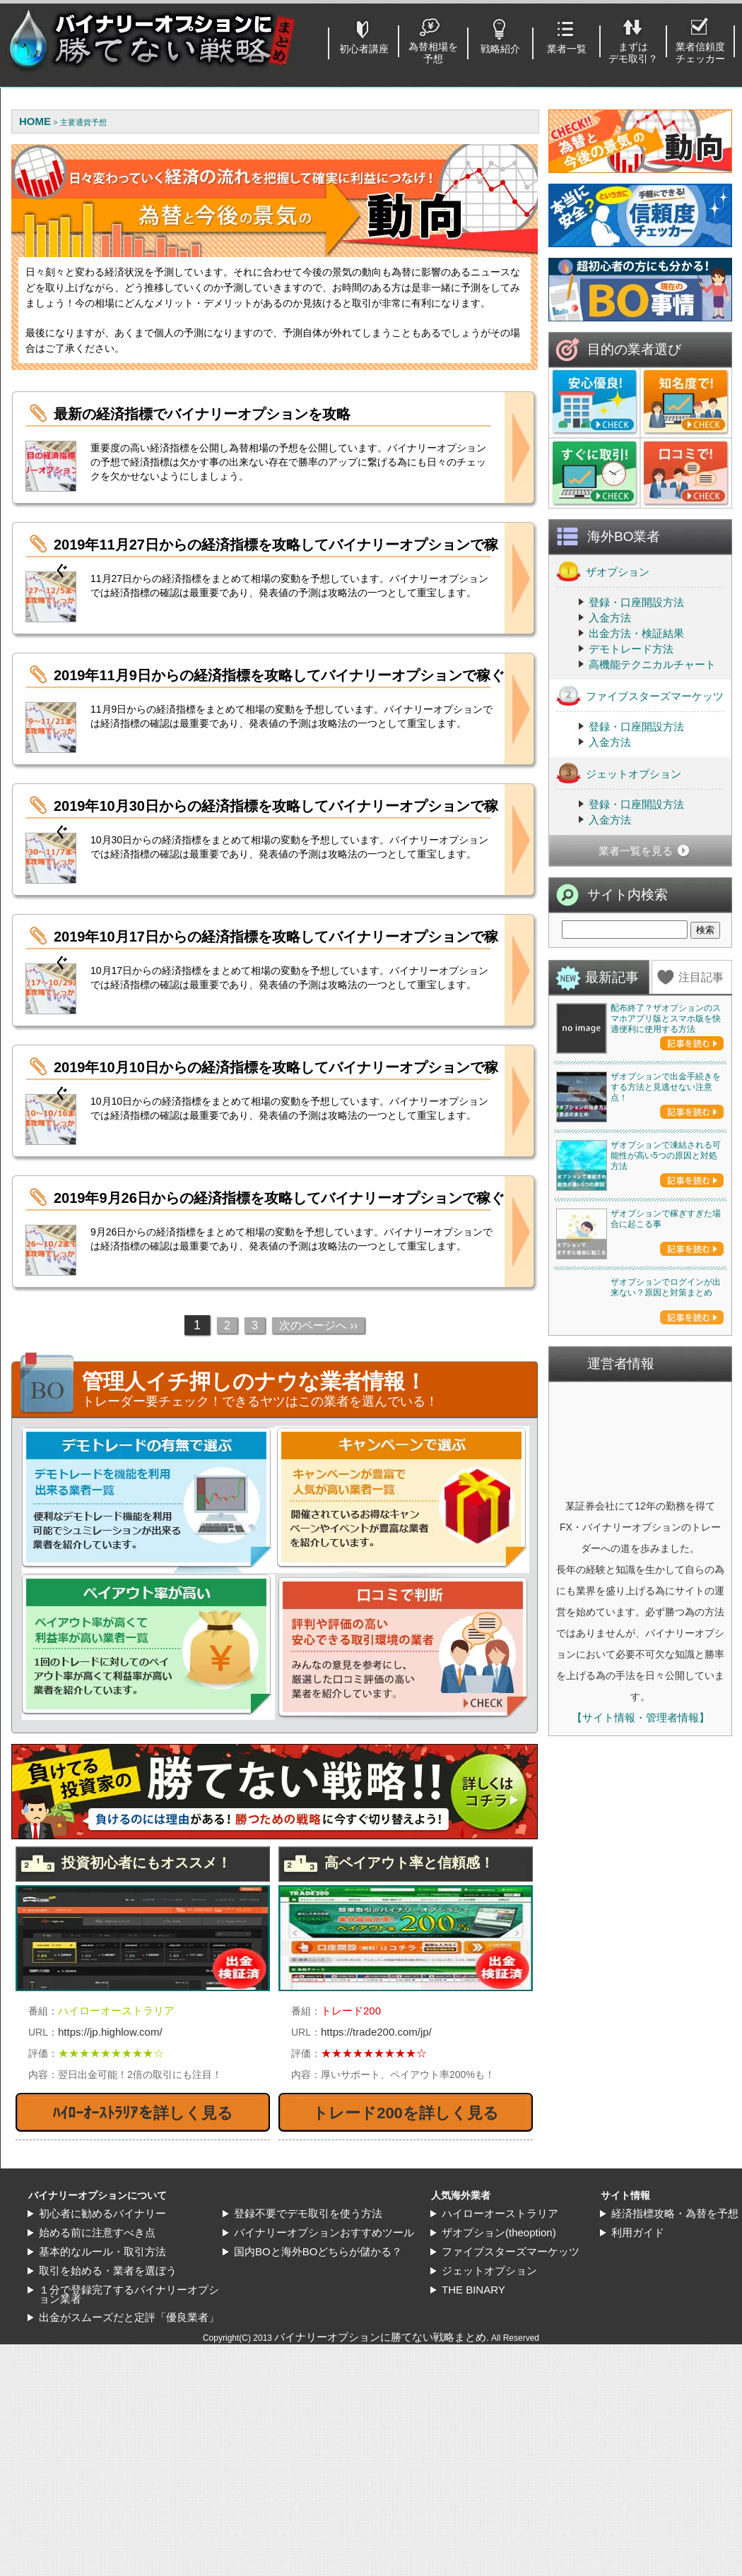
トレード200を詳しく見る (405, 2113)
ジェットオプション (618, 773)
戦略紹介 (500, 48)
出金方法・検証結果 (636, 633)
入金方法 (610, 618)
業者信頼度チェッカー (700, 52)
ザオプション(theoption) (499, 2337)
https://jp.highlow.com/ (110, 2032)
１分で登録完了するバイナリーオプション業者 (129, 2398)
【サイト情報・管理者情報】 (640, 2127)
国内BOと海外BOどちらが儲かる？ (318, 2356)
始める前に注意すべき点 (97, 2337)
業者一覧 (567, 48)
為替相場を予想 (433, 52)
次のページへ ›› (318, 1325)
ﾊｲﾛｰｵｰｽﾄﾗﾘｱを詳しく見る (142, 2113)
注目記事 (701, 977)
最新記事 (612, 977)
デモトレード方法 (631, 649)
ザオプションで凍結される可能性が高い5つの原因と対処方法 (666, 1360)
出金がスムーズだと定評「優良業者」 (129, 2422)
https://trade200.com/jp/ (376, 2032)
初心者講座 (364, 48)
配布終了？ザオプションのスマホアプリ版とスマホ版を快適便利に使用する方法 (666, 1018)
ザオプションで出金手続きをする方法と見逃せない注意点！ (666, 1189)
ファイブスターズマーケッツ (640, 695)
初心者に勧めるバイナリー (102, 2318)
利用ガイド (637, 2337)
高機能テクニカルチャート (652, 664)
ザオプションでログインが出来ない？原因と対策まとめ (666, 1697)
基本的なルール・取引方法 (102, 2356)
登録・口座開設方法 (636, 602)
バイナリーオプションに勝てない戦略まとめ (380, 2441)
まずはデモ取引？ (633, 52)
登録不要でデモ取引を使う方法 (308, 2318)
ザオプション (602, 571)
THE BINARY (473, 2394)
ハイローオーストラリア (500, 2318)
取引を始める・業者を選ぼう (108, 2375)
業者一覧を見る (636, 851)
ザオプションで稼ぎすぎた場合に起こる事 (666, 1526)
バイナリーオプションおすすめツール (324, 2337)
